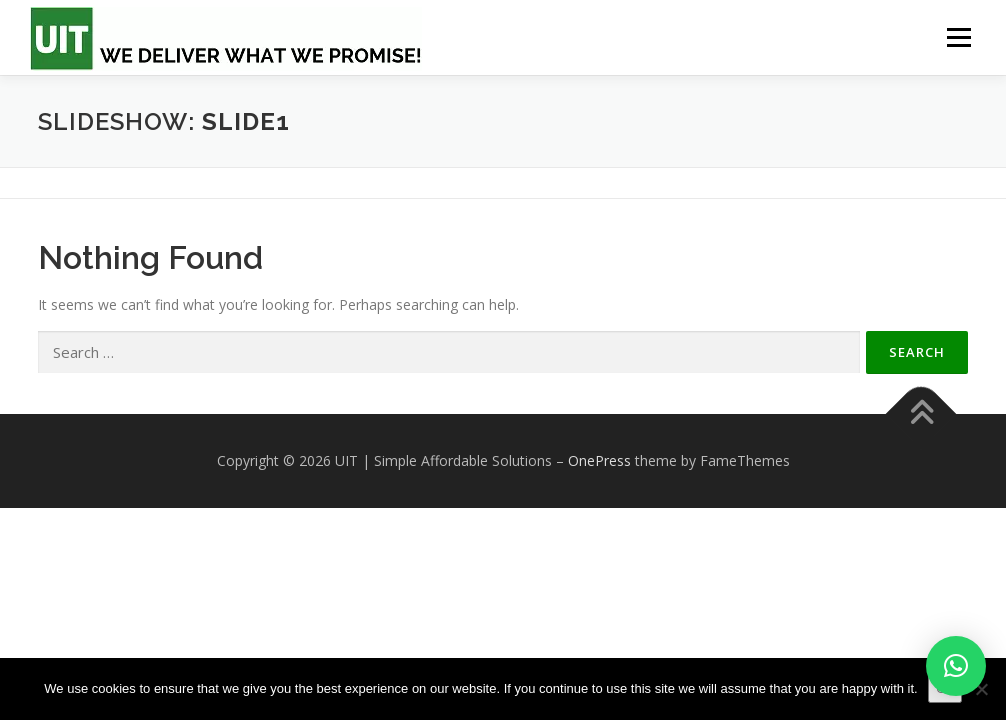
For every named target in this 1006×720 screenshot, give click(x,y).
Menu (958, 37)
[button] (956, 666)
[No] (981, 689)
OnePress (599, 460)
